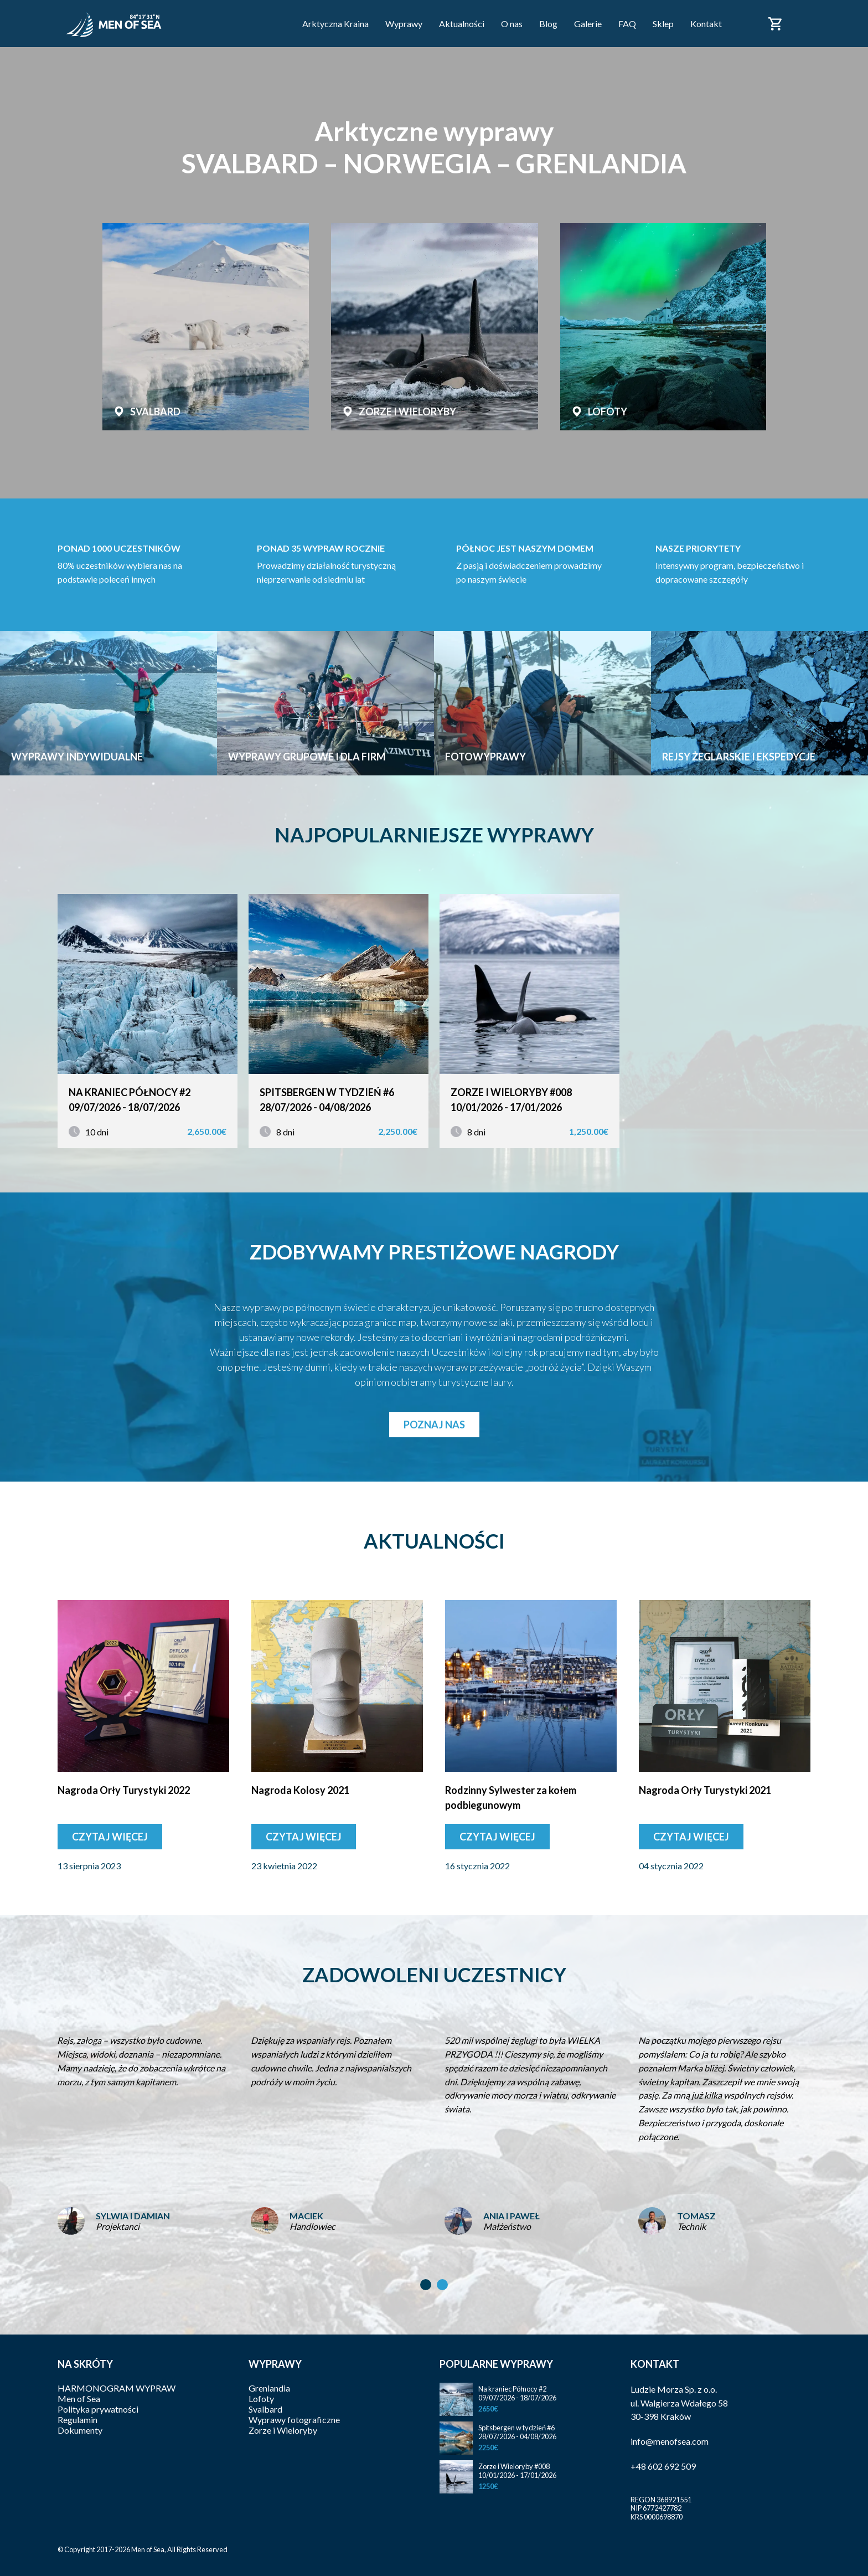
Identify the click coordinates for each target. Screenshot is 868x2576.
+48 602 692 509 (663, 2466)
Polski (804, 17)
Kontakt (706, 23)
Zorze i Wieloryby (283, 2430)
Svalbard (265, 2409)
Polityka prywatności (98, 2409)
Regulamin (77, 2419)
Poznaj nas (434, 1424)
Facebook (745, 22)
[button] (425, 2284)
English (804, 29)
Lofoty (261, 2398)
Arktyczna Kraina (335, 23)
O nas (512, 23)
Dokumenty (80, 2430)
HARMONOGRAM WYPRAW (116, 2388)
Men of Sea (79, 2398)
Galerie (588, 23)
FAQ (627, 23)
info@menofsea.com (670, 2441)
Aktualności (461, 23)
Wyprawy (403, 23)
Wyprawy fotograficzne (294, 2419)
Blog (548, 23)
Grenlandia (269, 2388)
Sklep (663, 23)
